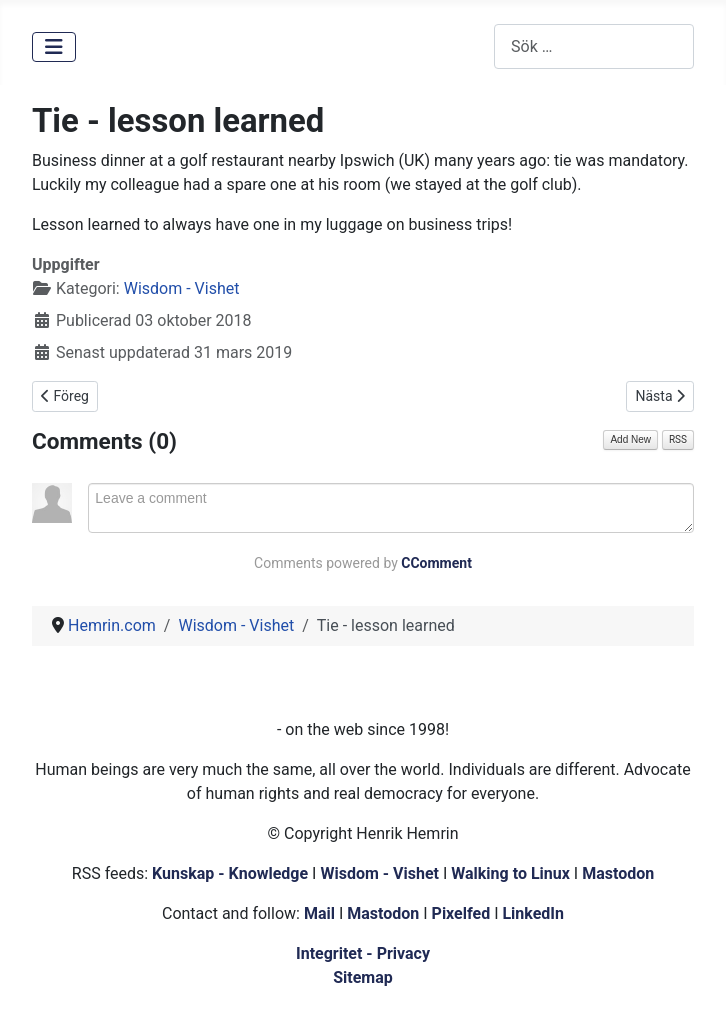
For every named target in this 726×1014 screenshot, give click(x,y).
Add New (630, 439)
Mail (319, 913)
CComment (436, 563)
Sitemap (363, 977)
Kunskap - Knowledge (230, 873)
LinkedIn (533, 913)
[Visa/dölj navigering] (54, 47)
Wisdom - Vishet (182, 288)
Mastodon (618, 873)
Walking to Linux (512, 873)
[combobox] (594, 46)
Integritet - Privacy (363, 953)
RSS (678, 439)
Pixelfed (461, 913)
